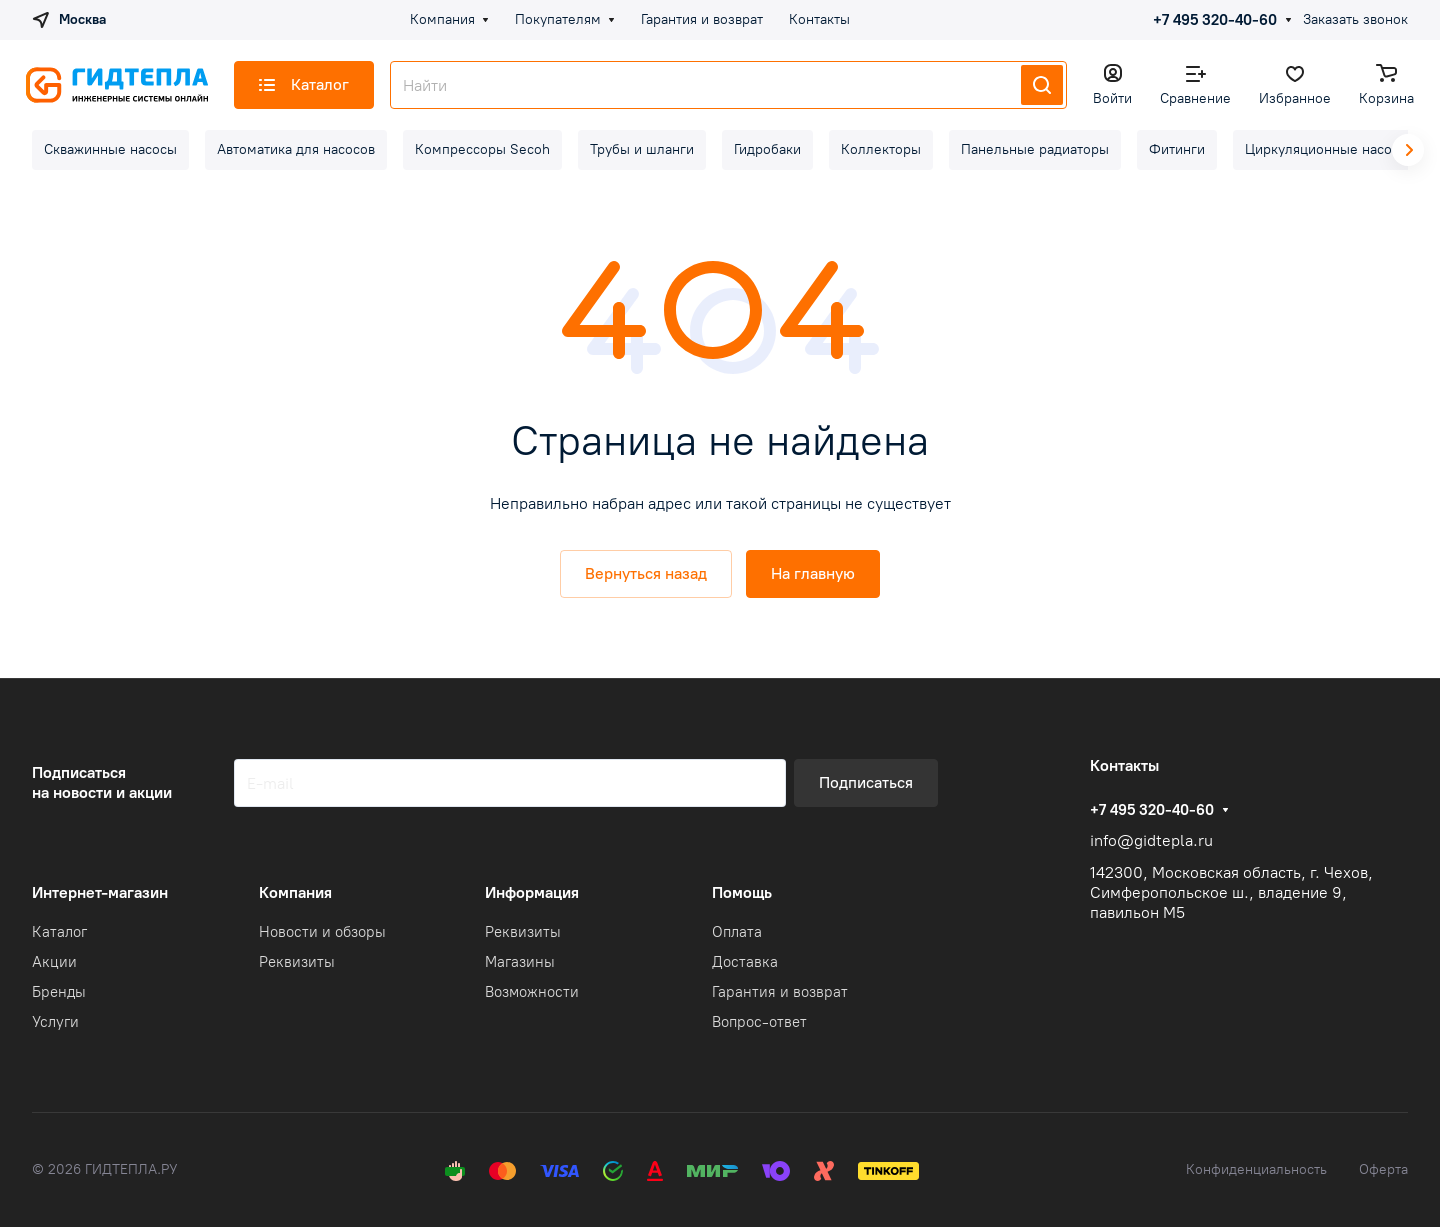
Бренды (59, 992)
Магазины (520, 962)
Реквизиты (297, 962)
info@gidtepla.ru (1151, 840)
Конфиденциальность (1256, 1169)
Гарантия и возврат (780, 992)
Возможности (532, 992)
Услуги (55, 1022)
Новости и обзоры (322, 932)
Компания (295, 892)
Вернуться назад (646, 573)
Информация (532, 892)
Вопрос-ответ (759, 1022)
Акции (54, 962)
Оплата (737, 932)
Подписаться (866, 782)
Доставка (745, 962)
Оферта (1383, 1169)
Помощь (742, 892)
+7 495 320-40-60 (1215, 20)
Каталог (59, 932)
